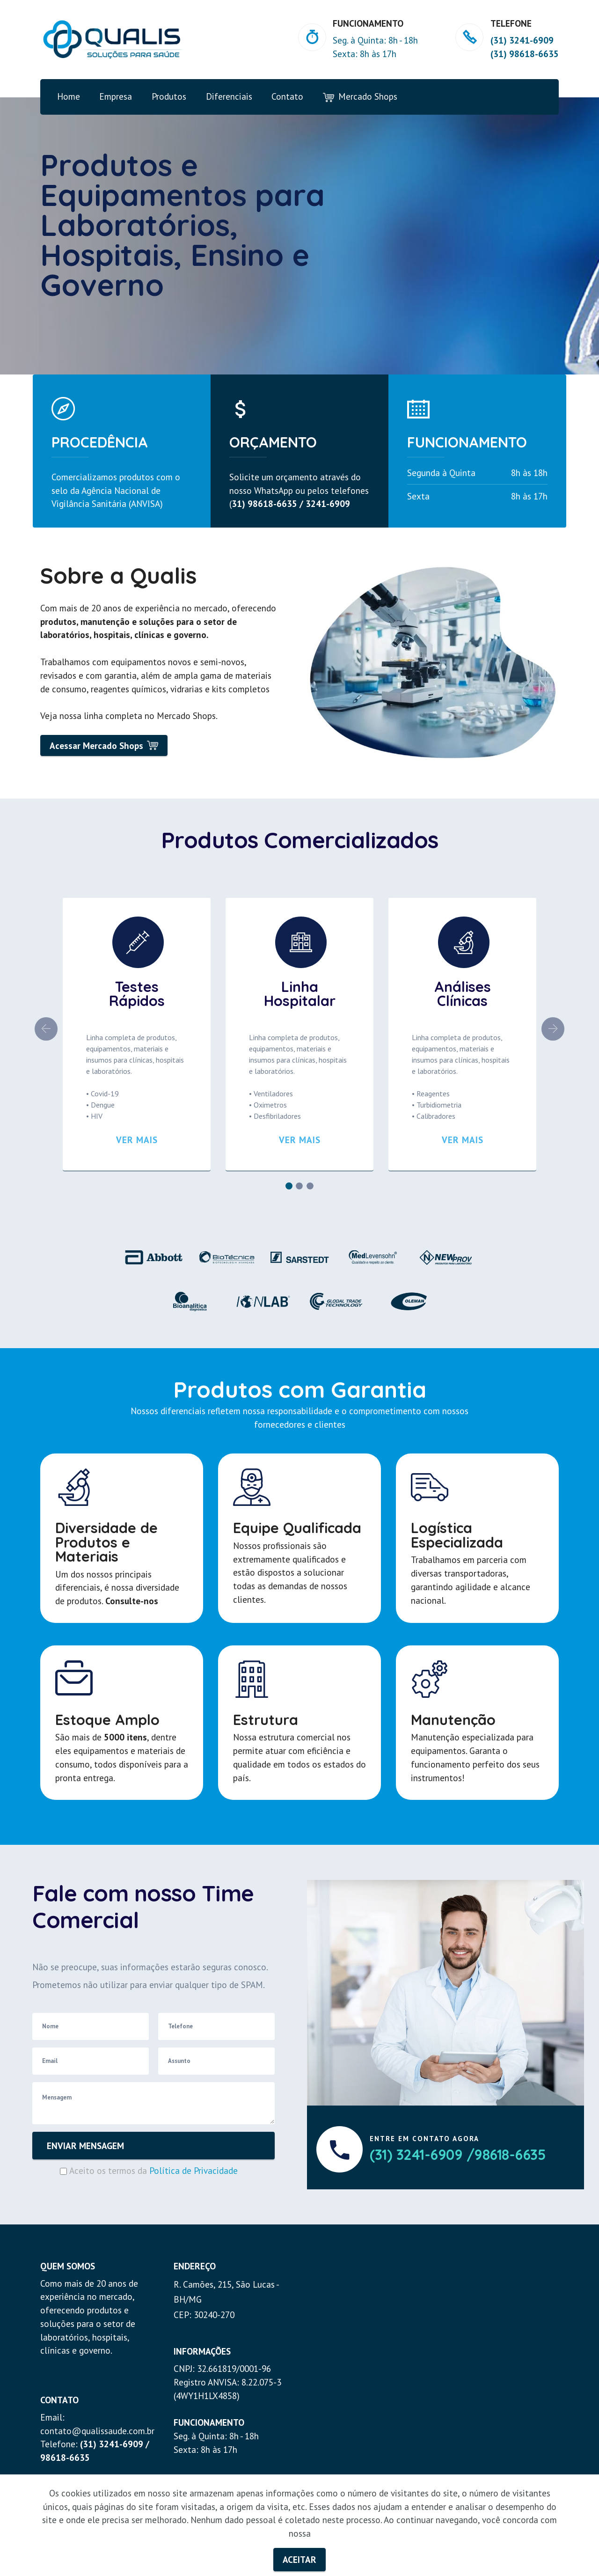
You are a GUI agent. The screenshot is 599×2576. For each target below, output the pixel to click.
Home (68, 96)
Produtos (169, 96)
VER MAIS (137, 1139)
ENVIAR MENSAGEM (85, 2145)
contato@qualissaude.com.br (97, 2431)
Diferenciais (229, 96)
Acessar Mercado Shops (104, 745)
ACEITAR (299, 2559)
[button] (46, 1029)
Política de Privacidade (193, 2170)
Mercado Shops (360, 96)
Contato (287, 96)
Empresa (115, 96)
